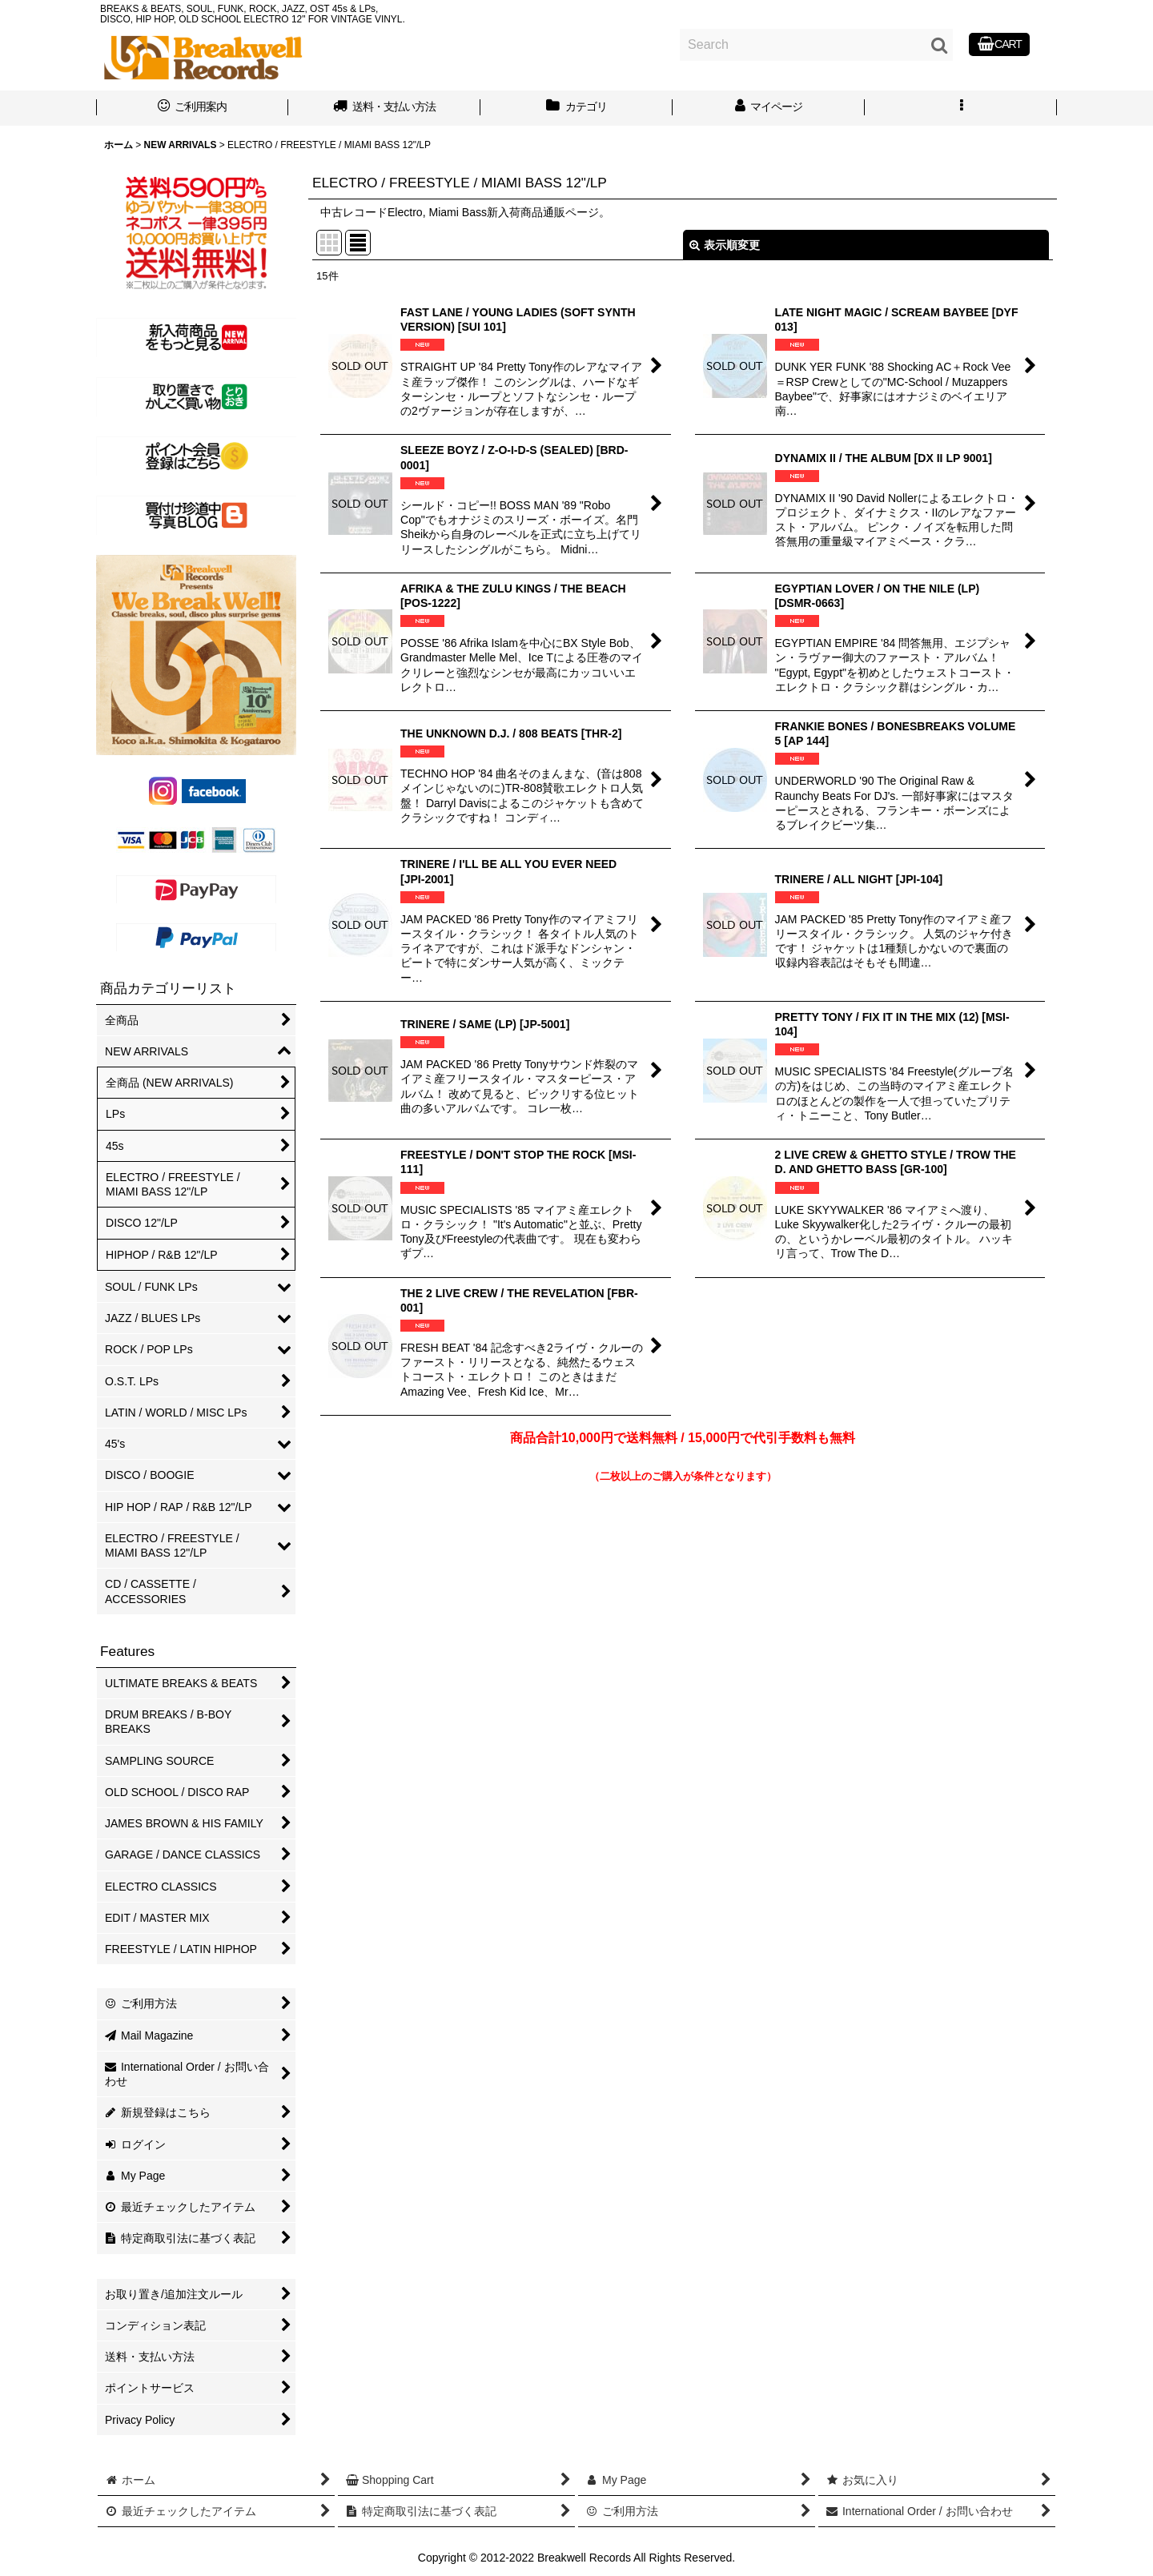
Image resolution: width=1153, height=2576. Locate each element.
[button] (961, 108)
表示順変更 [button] (724, 245)
